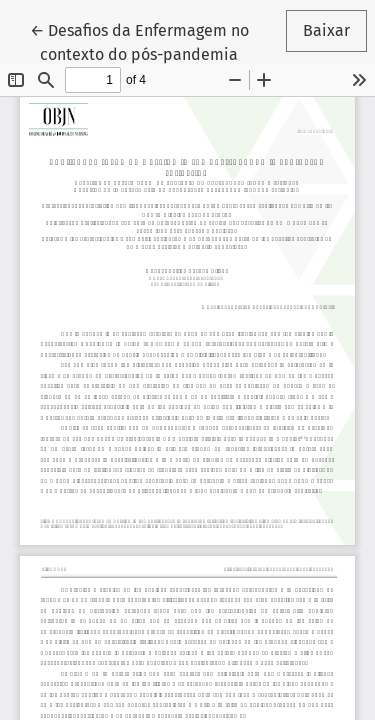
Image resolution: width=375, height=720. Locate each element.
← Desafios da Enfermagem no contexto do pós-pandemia (144, 41)
